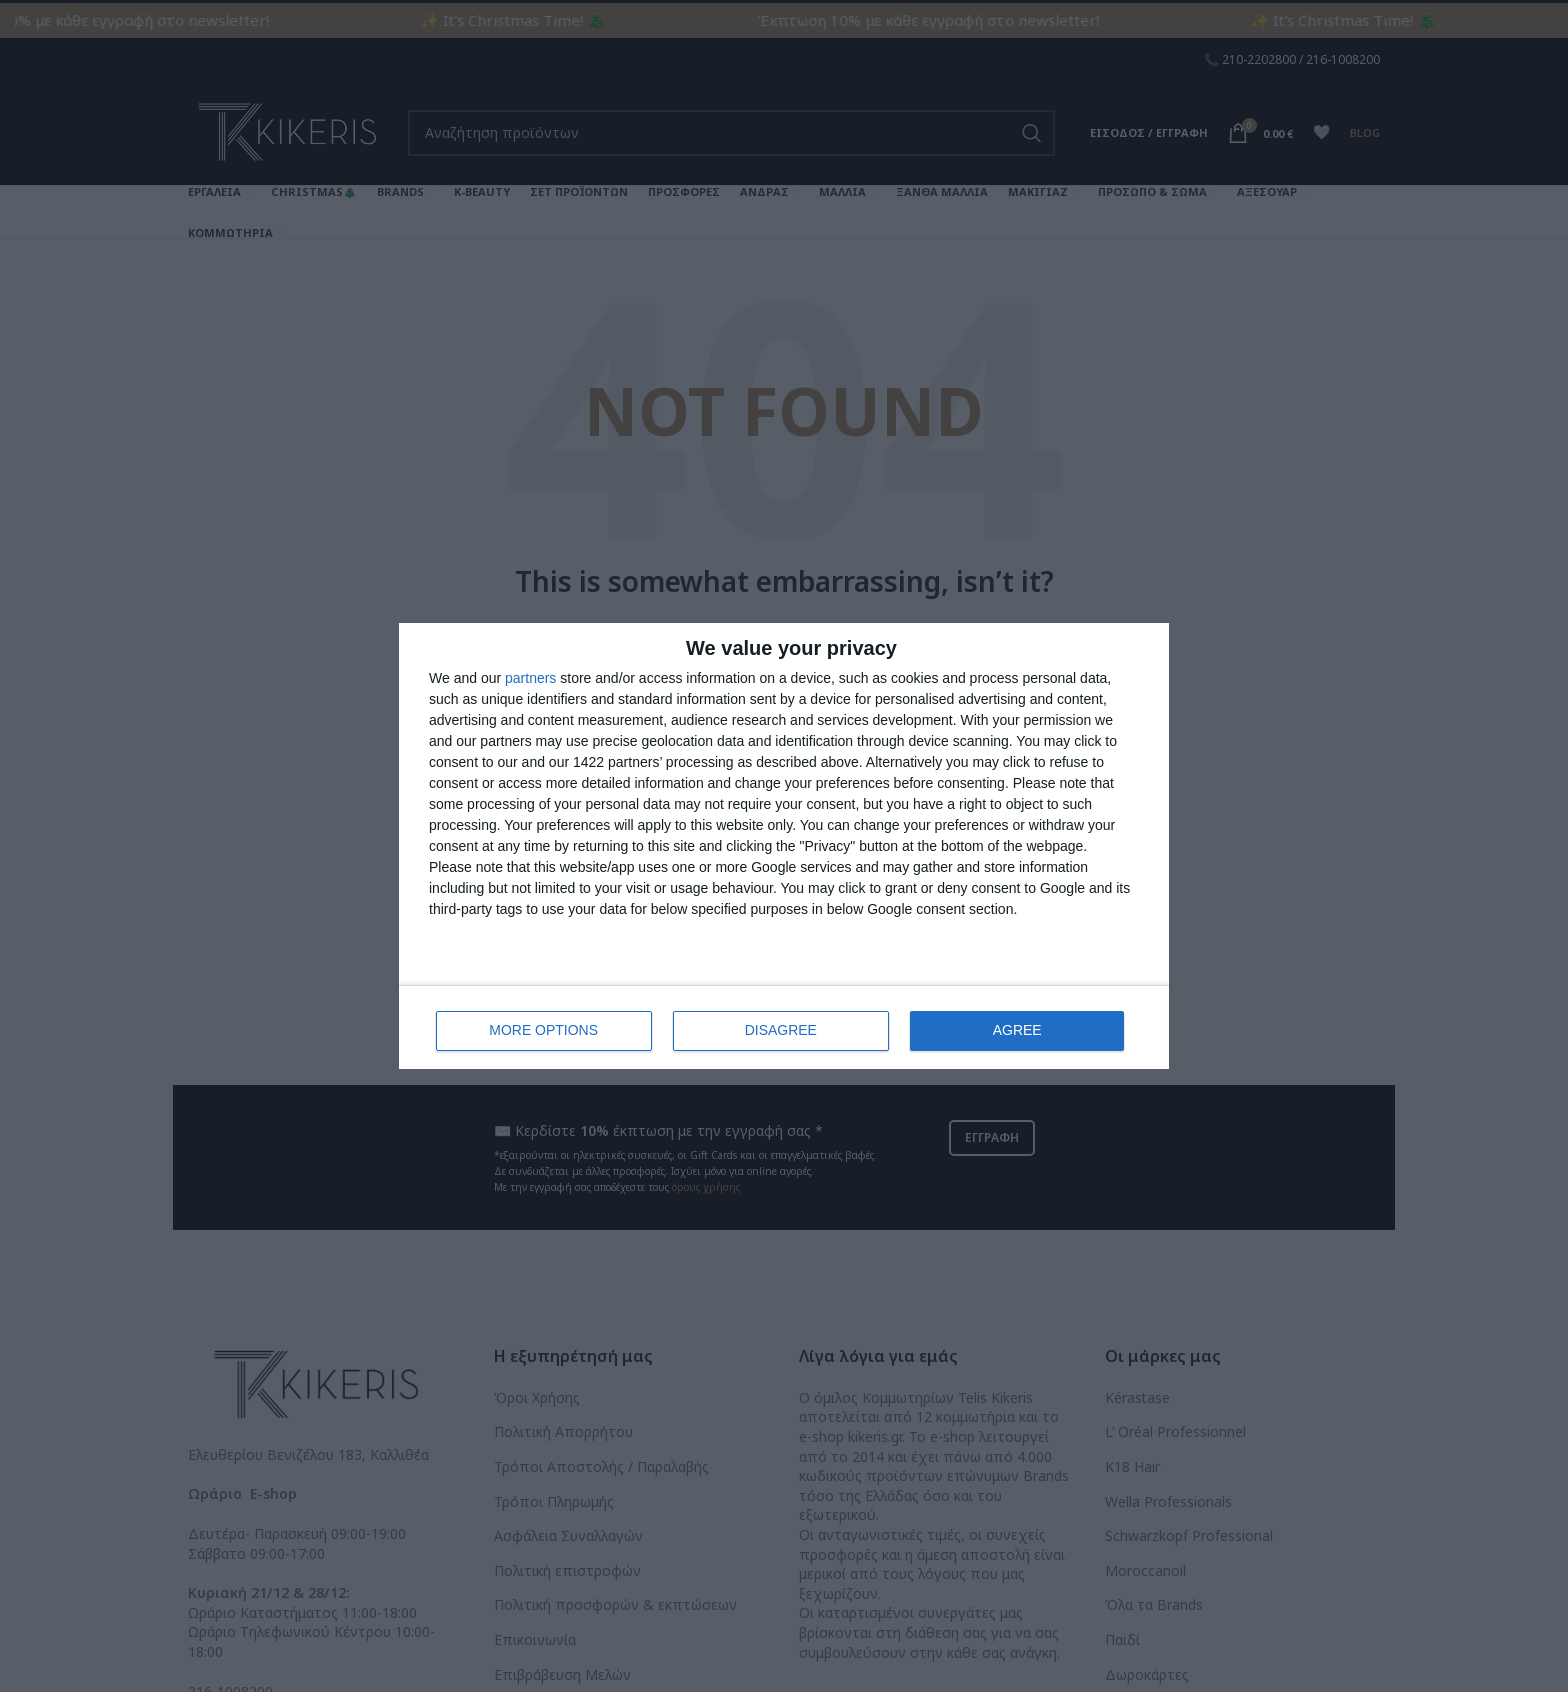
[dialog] (784, 846)
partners (530, 678)
